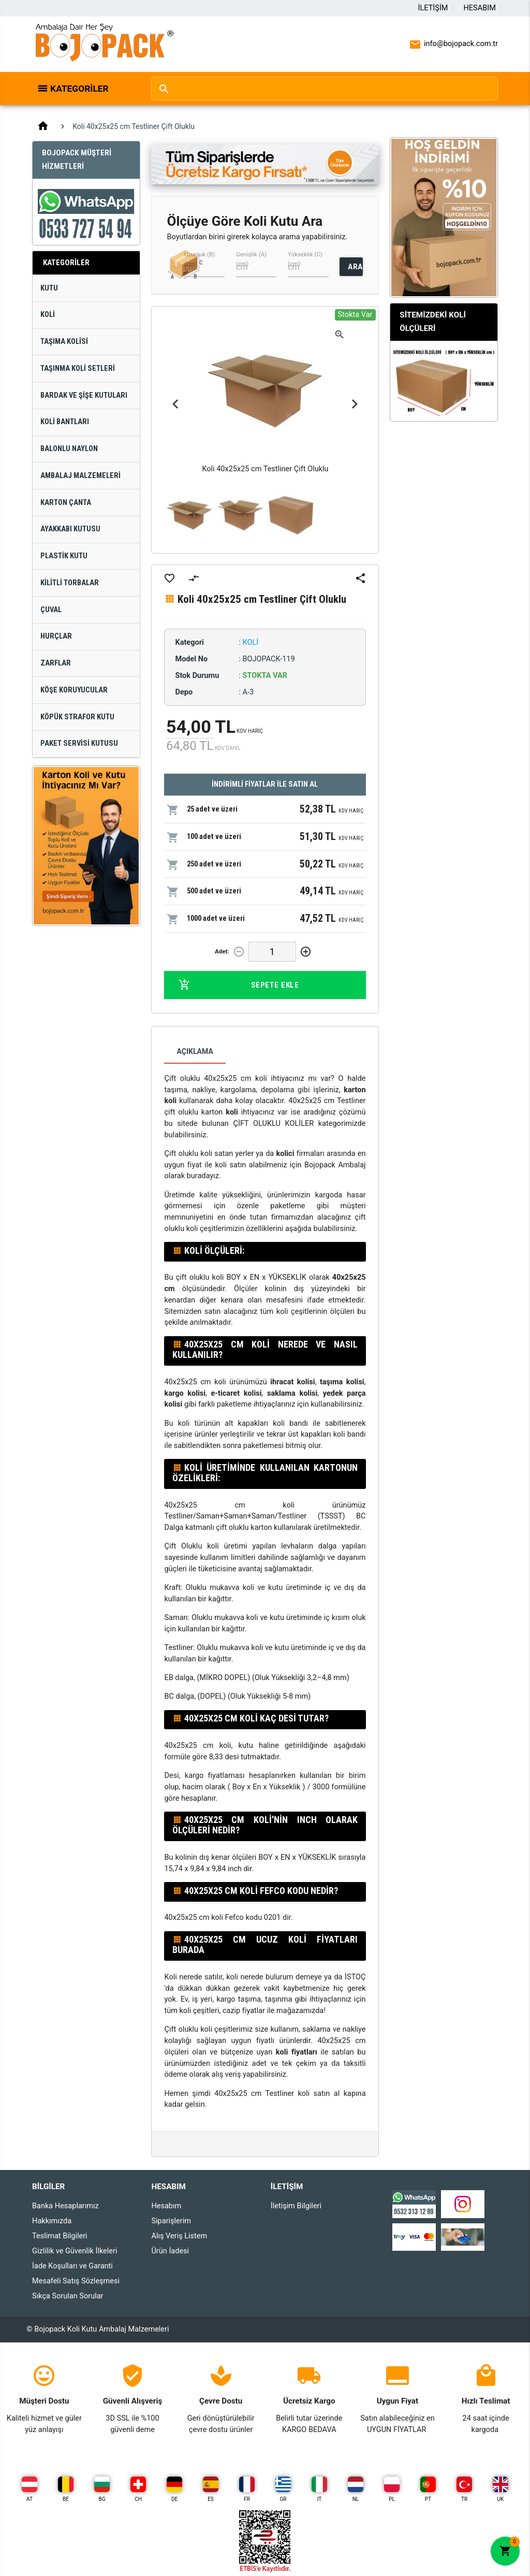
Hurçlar (56, 636)
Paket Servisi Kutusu (79, 743)
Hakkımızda (51, 2221)
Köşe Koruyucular (74, 690)
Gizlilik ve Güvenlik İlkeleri (74, 2251)
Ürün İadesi (170, 2251)
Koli (47, 314)
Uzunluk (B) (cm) (199, 259)
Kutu (49, 288)
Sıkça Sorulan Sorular (67, 2296)
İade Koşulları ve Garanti (72, 2266)
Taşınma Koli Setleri (77, 368)
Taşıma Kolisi (64, 341)
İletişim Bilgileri (296, 2206)
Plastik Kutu (63, 556)
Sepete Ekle (239, 985)
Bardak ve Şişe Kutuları (83, 395)
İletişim (433, 8)
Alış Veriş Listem (179, 2236)
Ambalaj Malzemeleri (80, 475)
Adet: (222, 951)
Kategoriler (79, 88)
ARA (355, 266)
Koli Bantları (64, 421)
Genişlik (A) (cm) (251, 259)
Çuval (51, 609)
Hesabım (480, 8)
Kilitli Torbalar (69, 582)
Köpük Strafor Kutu (77, 717)
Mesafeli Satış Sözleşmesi (76, 2281)
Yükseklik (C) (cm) (305, 259)
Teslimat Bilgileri (59, 2236)
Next (354, 404)
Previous (175, 404)
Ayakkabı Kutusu (70, 529)
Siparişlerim (170, 2221)
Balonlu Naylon (69, 448)
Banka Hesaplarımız (65, 2206)
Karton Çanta (65, 502)
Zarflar (55, 663)
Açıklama (194, 1051)
